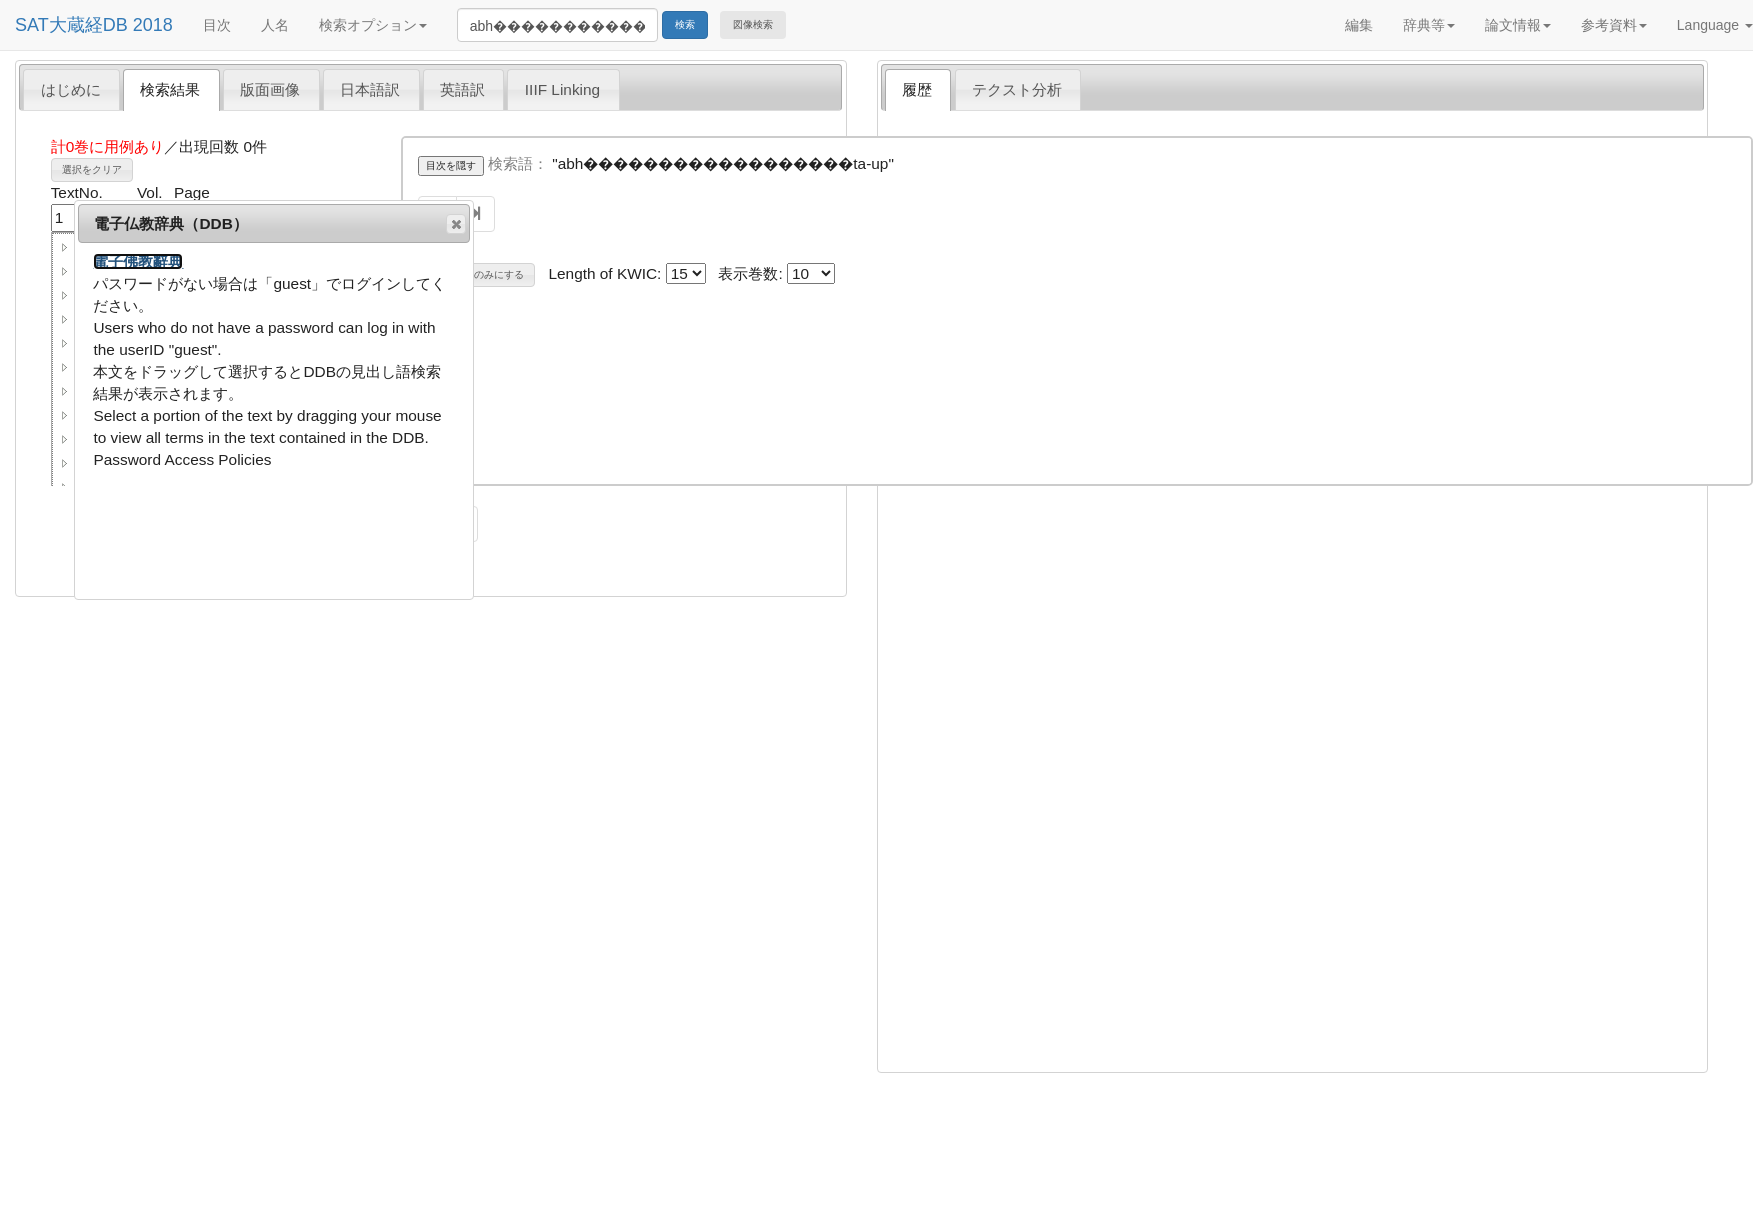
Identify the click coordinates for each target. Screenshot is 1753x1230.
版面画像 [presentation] (270, 89)
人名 (275, 25)
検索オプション (373, 25)
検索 (685, 24)
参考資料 (1614, 25)
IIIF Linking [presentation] (562, 89)
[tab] (71, 89)
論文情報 (1518, 25)
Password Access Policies (182, 459)
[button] (65, 247)
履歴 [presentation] (917, 89)
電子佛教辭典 (138, 261)
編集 (1359, 25)
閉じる (455, 224)
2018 (153, 25)
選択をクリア (92, 169)
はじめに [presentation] (71, 89)
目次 (217, 25)
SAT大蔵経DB (71, 25)
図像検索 (753, 24)
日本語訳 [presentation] (370, 89)
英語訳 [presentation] (462, 89)
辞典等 (1429, 25)
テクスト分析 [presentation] (1017, 89)
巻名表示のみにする (479, 274)
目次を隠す (451, 165)
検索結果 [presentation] (170, 89)
